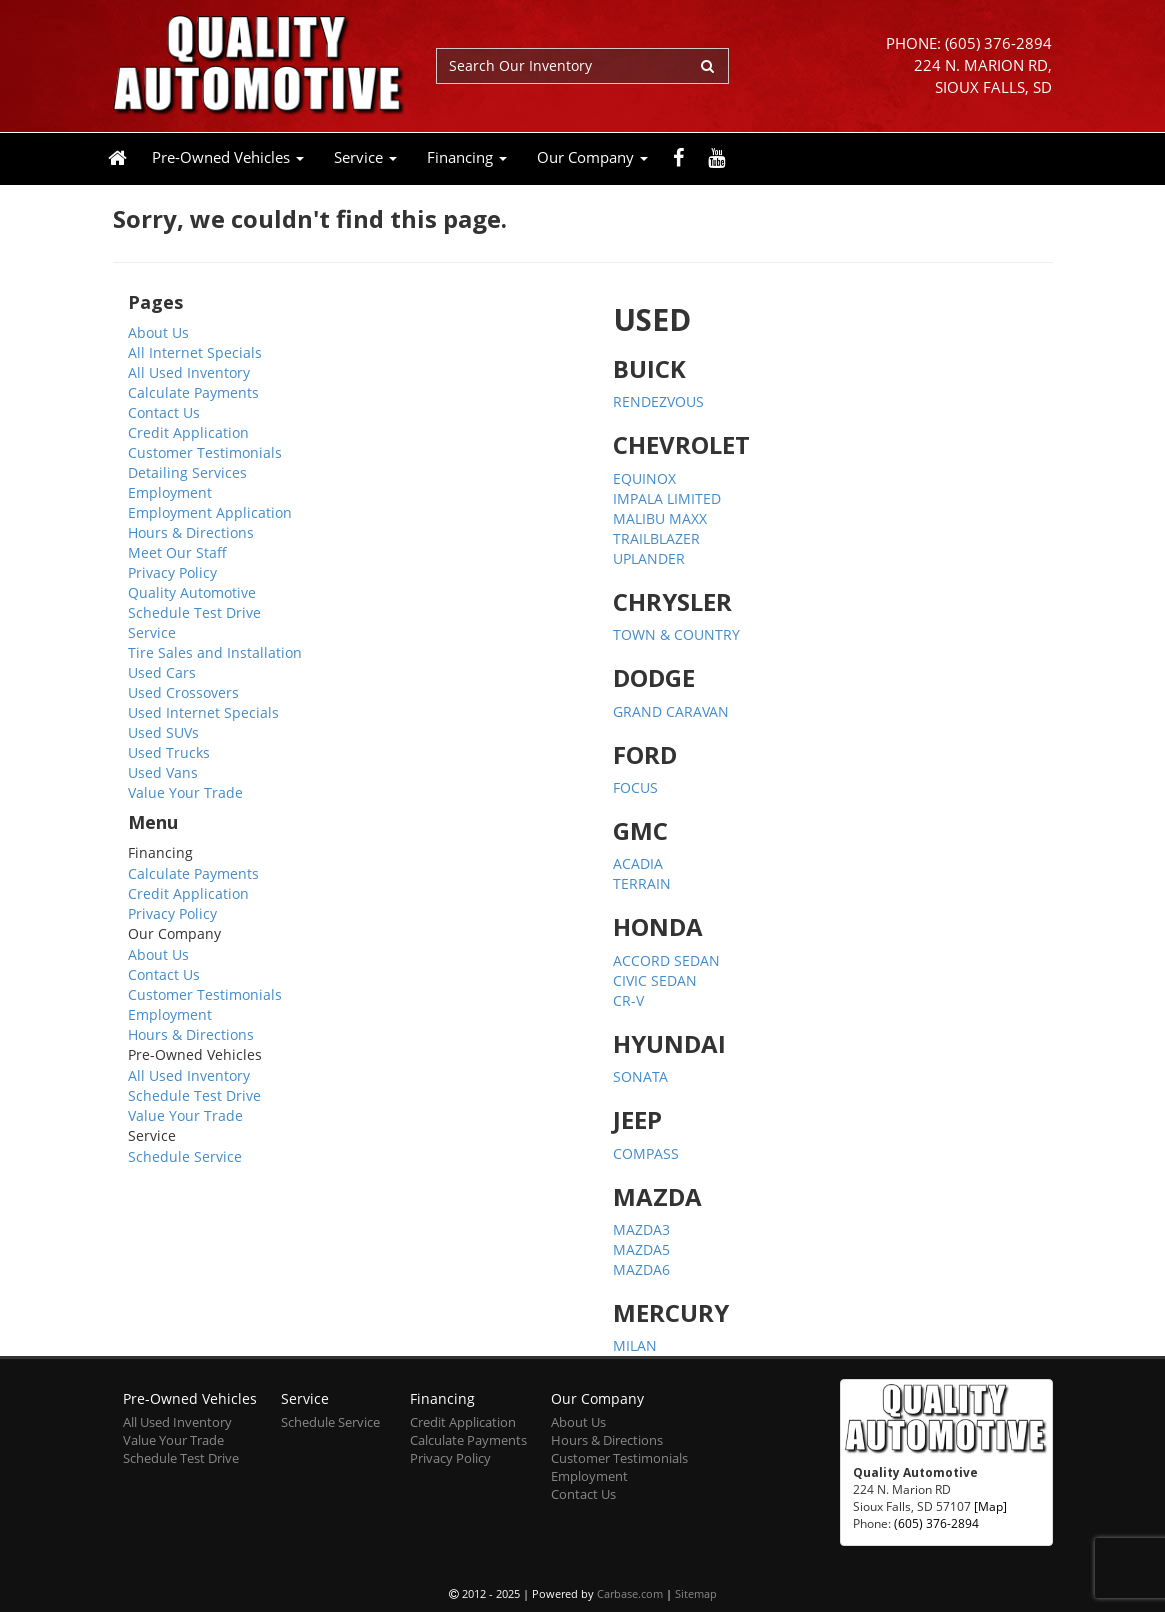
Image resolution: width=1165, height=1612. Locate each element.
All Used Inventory (189, 372)
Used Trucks (169, 752)
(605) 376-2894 (998, 43)
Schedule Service (185, 1156)
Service (365, 157)
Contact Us (164, 412)
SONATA (640, 1076)
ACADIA (638, 863)
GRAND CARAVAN (671, 711)
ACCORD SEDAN (666, 960)
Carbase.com (630, 1593)
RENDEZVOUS (658, 401)
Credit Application (188, 432)
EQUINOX (644, 478)
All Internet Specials (195, 352)
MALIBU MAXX (660, 518)
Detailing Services (187, 472)
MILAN (635, 1345)
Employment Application (210, 512)
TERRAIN (642, 883)
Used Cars (162, 672)
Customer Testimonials (205, 452)
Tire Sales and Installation (215, 652)
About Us (158, 332)
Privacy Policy (172, 572)
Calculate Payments (193, 392)
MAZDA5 (641, 1249)
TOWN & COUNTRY (676, 634)
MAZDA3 (641, 1229)
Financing (467, 157)
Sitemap (696, 1593)
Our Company (592, 157)
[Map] (990, 1506)
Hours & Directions (191, 532)
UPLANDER (649, 558)
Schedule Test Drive (194, 612)
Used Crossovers (183, 692)
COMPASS (646, 1153)
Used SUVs (163, 732)
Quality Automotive (192, 592)
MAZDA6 (641, 1269)
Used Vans (163, 772)
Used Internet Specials (203, 712)
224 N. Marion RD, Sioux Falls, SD (983, 76)
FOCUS (635, 787)
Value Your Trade (185, 792)
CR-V (628, 1000)
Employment (170, 492)
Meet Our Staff (177, 552)
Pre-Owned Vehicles (228, 157)
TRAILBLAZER (656, 538)
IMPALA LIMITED (667, 498)
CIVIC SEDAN (655, 980)
